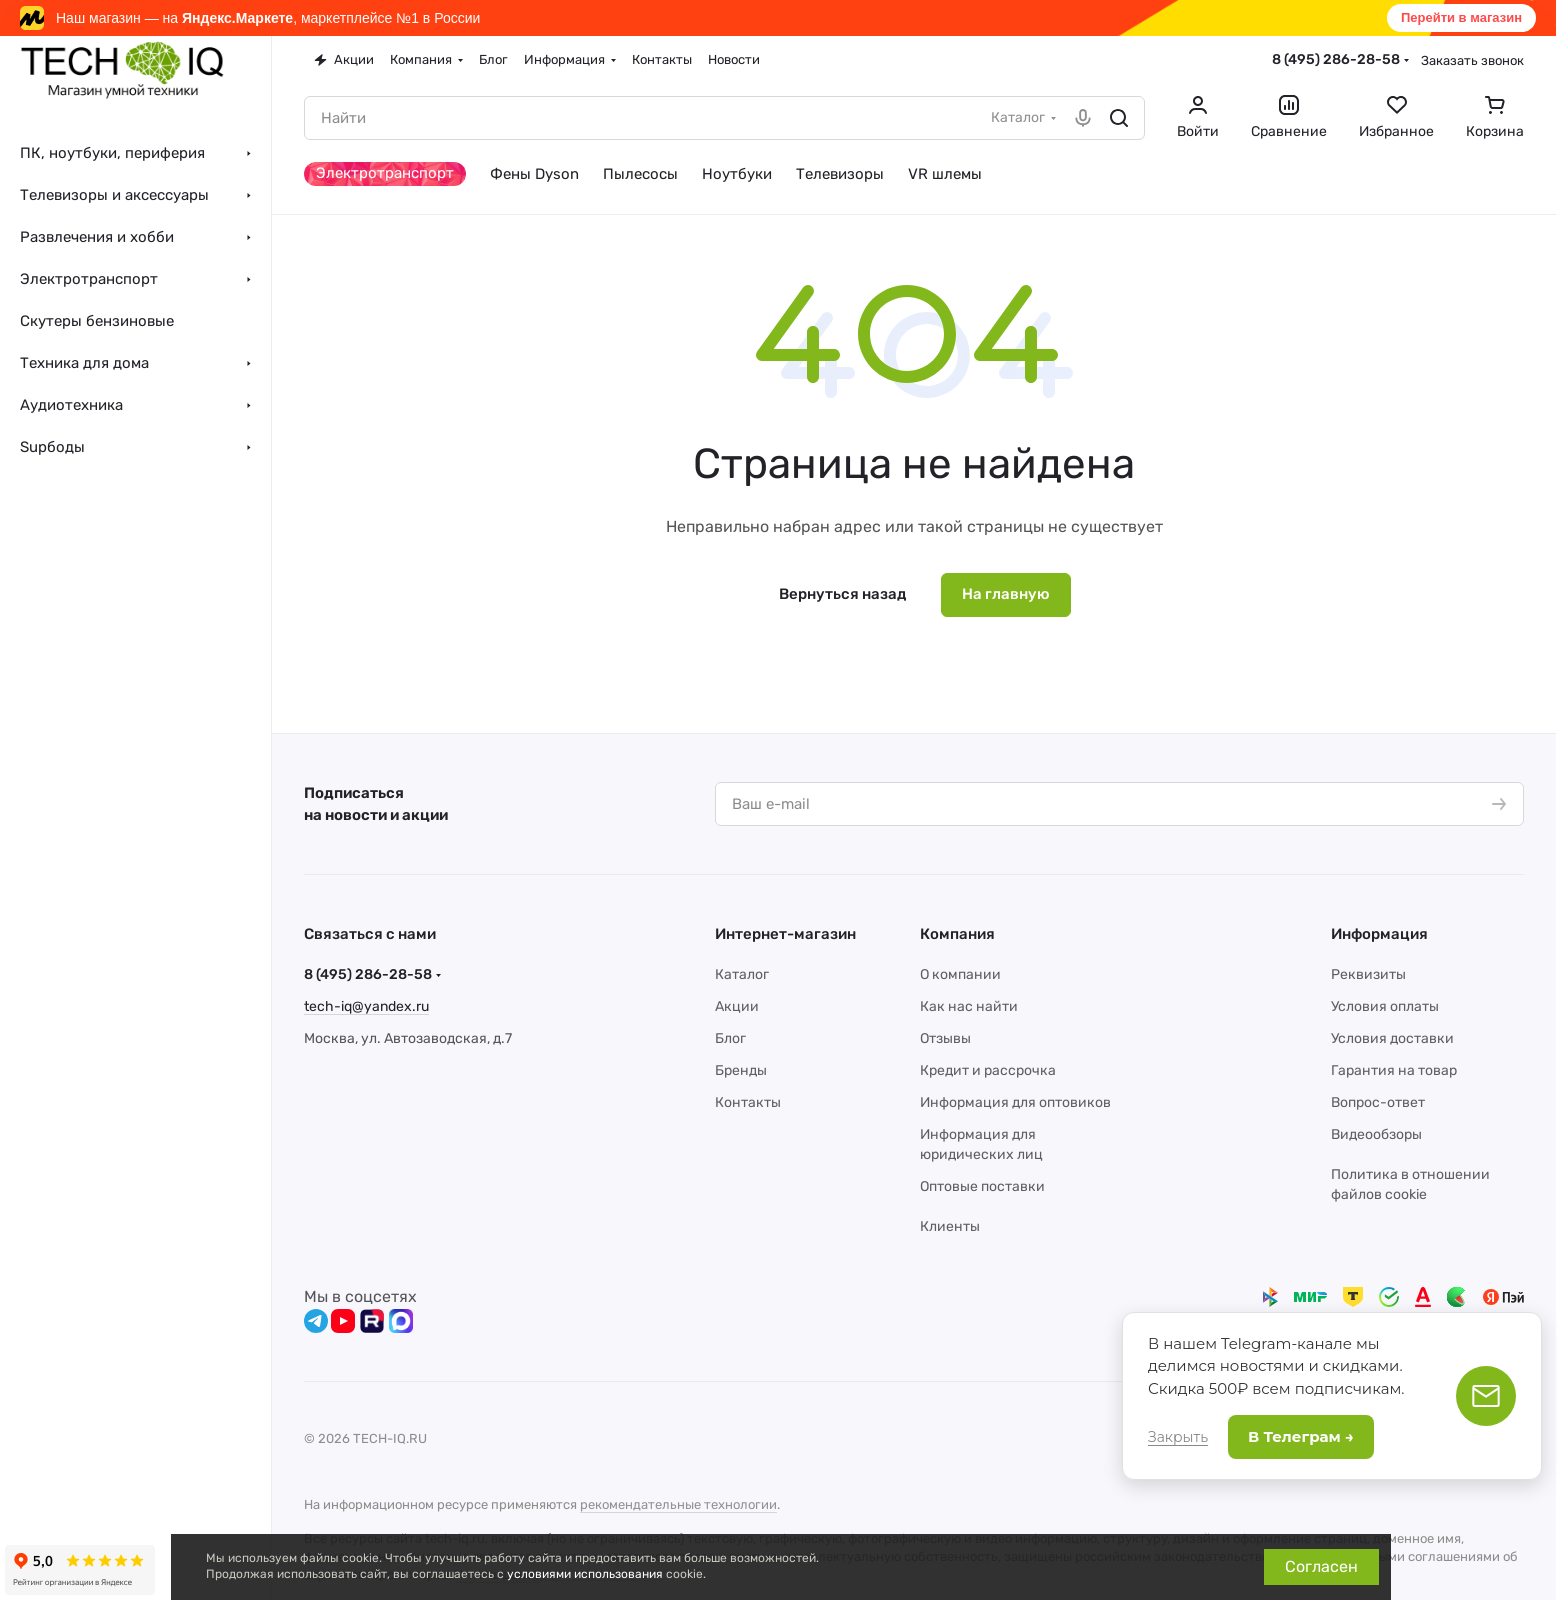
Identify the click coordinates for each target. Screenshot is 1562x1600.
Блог (730, 1038)
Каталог (742, 974)
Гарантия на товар (1394, 1070)
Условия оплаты (1385, 1006)
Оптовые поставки (982, 1186)
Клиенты (950, 1226)
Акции (737, 1006)
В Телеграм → (1301, 1436)
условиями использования (585, 1574)
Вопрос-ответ (1378, 1102)
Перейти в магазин (1461, 17)
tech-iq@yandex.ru (366, 1006)
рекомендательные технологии (678, 1504)
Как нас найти (969, 1006)
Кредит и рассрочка (988, 1070)
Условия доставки (1392, 1038)
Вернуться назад (842, 594)
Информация (1379, 934)
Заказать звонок (1472, 60)
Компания (957, 934)
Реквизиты (1368, 974)
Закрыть (1178, 1437)
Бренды (741, 1070)
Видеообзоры (1376, 1134)
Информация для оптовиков (1015, 1102)
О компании (960, 974)
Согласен (1321, 1566)
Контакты (748, 1102)
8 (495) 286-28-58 (1336, 59)
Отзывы (945, 1038)
